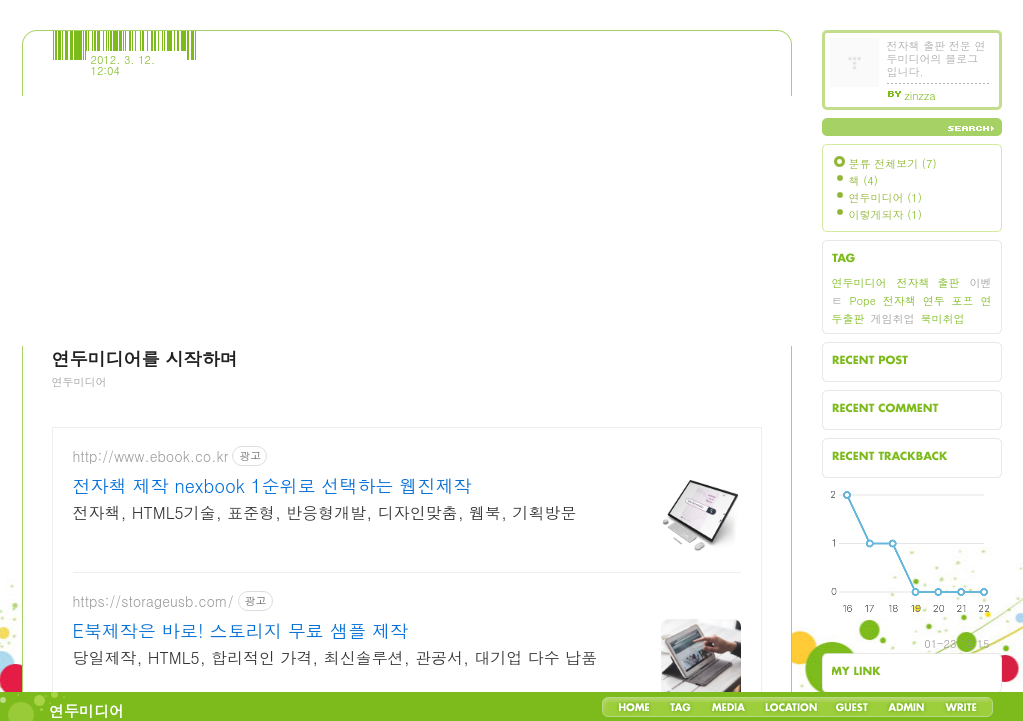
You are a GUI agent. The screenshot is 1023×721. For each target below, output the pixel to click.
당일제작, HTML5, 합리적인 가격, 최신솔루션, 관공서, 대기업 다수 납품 (335, 657)
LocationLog (790, 707)
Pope (862, 300)
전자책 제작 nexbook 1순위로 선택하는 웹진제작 (272, 486)
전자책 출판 (928, 282)
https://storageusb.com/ (153, 601)
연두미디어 (86, 710)
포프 (963, 300)
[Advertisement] (407, 206)
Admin (906, 707)
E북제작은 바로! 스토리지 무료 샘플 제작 (240, 631)
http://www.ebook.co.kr (151, 456)
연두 (934, 300)
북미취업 (943, 318)
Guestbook (851, 707)
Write (961, 707)
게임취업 (893, 318)
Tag (680, 707)
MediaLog (728, 707)
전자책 (899, 300)
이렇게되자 (885, 214)
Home (634, 707)
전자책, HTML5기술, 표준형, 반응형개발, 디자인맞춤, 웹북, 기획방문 (325, 512)
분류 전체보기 (893, 163)
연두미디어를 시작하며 (145, 358)
